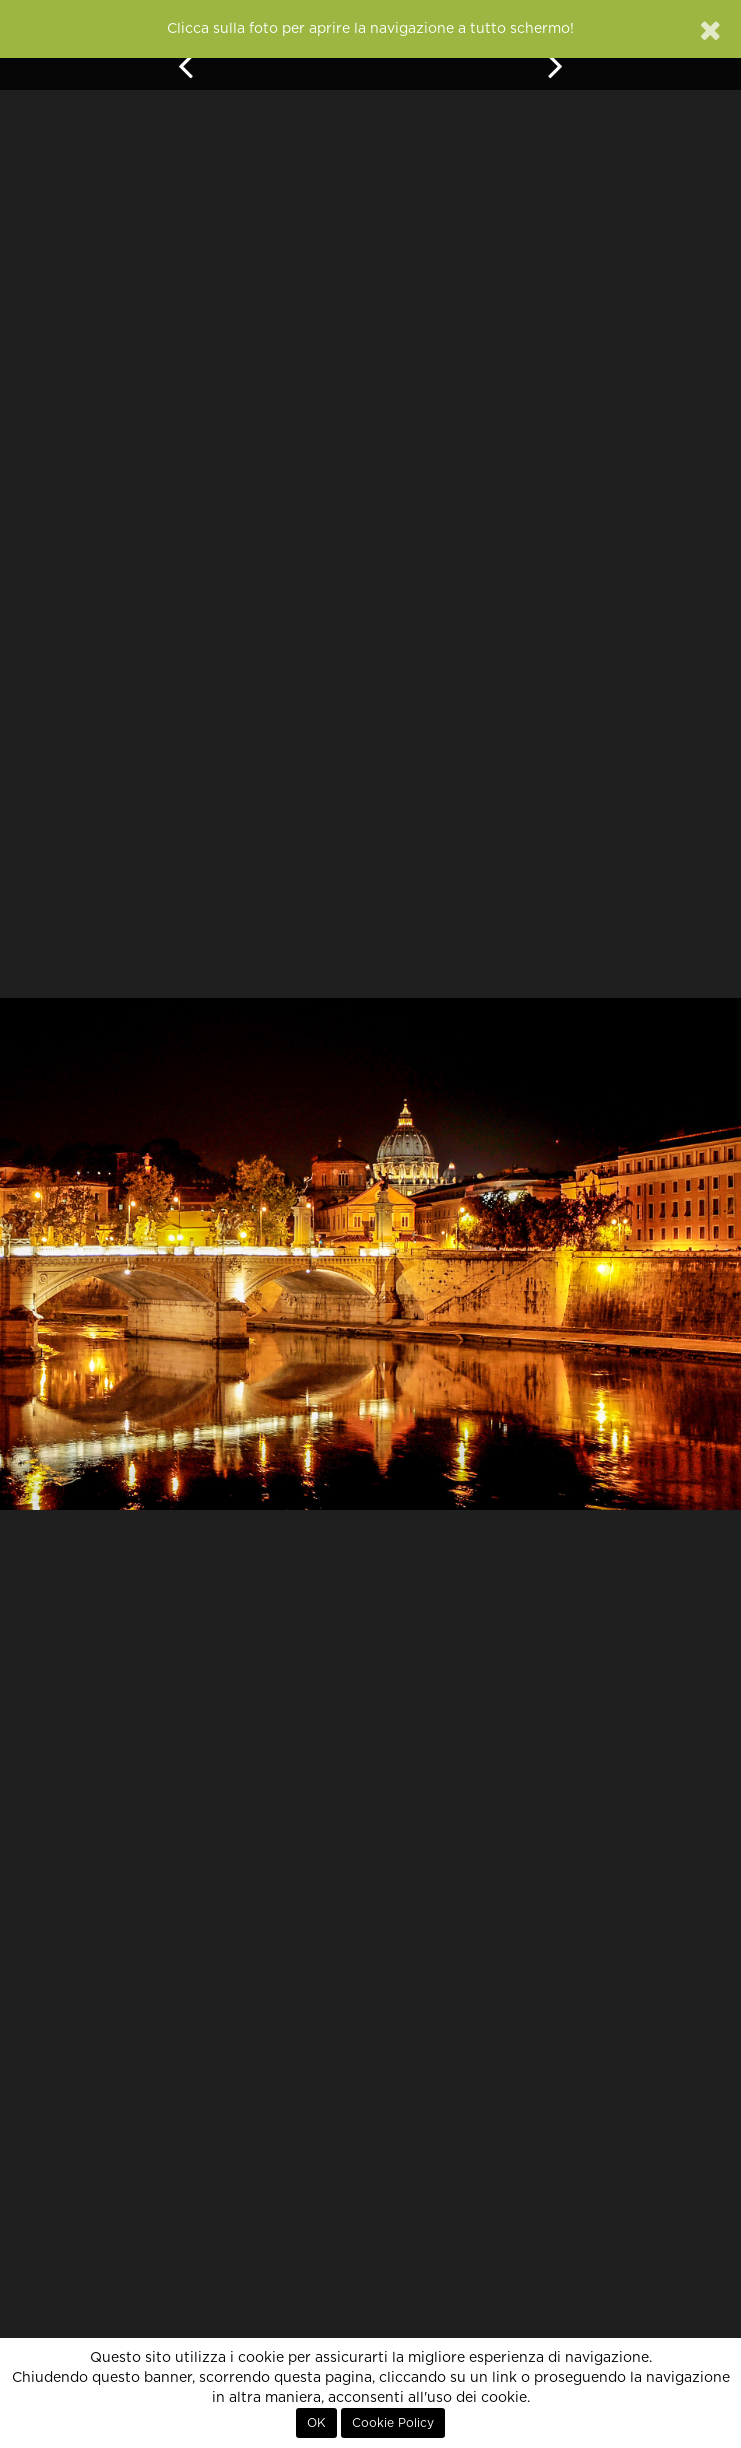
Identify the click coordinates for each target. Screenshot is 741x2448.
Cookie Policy (393, 2423)
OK (316, 2423)
